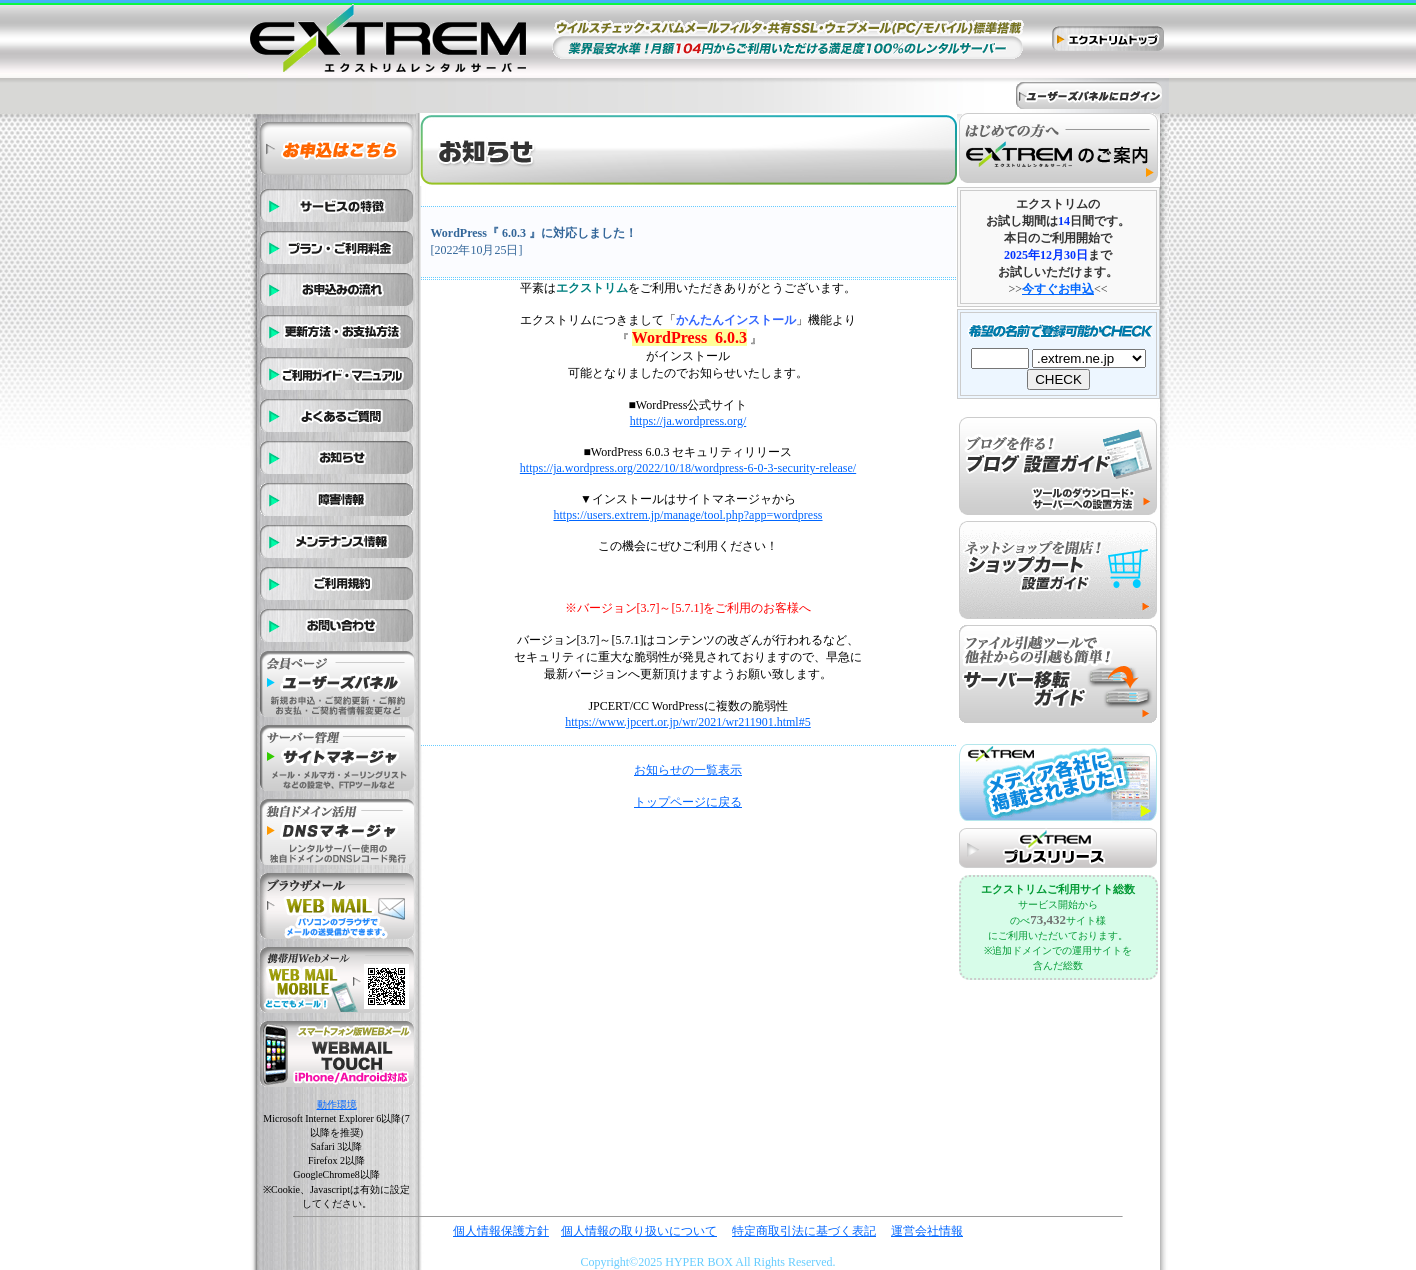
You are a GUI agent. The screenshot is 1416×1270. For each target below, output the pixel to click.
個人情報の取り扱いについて (639, 1231)
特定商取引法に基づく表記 (804, 1231)
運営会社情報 (927, 1231)
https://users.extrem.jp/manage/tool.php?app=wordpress (687, 515)
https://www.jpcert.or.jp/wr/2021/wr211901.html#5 (687, 722)
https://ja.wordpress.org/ (688, 421)
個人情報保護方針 (501, 1231)
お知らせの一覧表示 (688, 770)
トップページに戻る (688, 802)
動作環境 (337, 1104)
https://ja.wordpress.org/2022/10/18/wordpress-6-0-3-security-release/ (688, 468)
